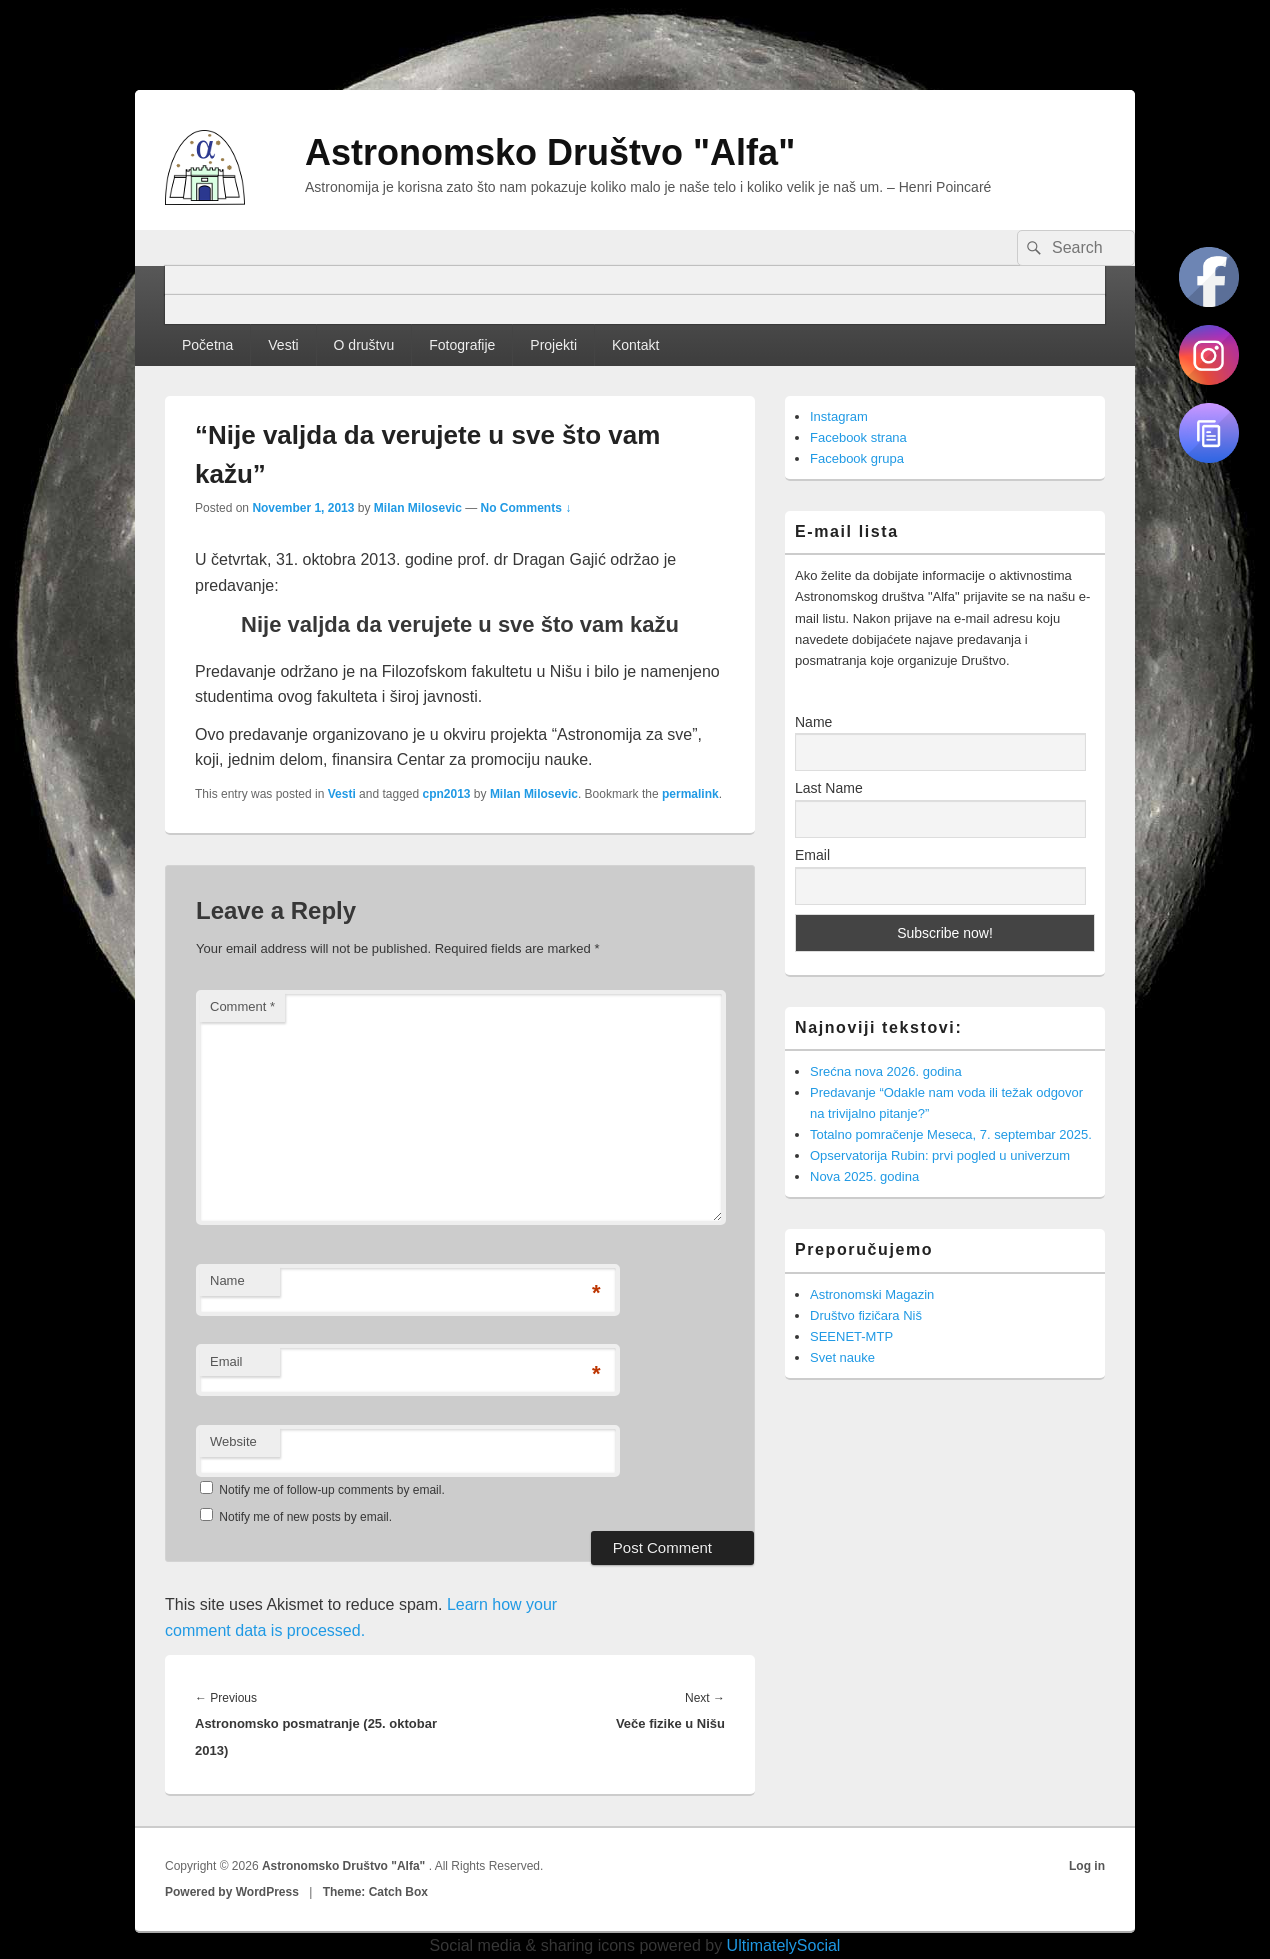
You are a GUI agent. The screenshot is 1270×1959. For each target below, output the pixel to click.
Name (227, 1280)
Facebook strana (858, 437)
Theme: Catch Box (375, 1892)
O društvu (364, 345)
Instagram (839, 416)
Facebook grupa (857, 458)
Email (226, 1361)
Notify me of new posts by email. (305, 1517)
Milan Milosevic (418, 508)
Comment (242, 1006)
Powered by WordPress (232, 1892)
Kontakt (635, 345)
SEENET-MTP (851, 1336)
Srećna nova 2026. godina (886, 1071)
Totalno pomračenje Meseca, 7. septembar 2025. (951, 1134)
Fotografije (462, 345)
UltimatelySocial (784, 1945)
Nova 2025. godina (864, 1176)
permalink (690, 794)
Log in (1087, 1866)
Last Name (829, 788)
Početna (207, 345)
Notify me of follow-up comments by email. (331, 1490)
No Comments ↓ (526, 508)
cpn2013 (447, 794)
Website (233, 1441)
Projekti (553, 345)
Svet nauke (842, 1357)
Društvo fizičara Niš (866, 1315)
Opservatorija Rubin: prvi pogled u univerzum (940, 1155)
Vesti (283, 345)
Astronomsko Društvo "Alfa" (550, 152)
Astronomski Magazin (872, 1294)
